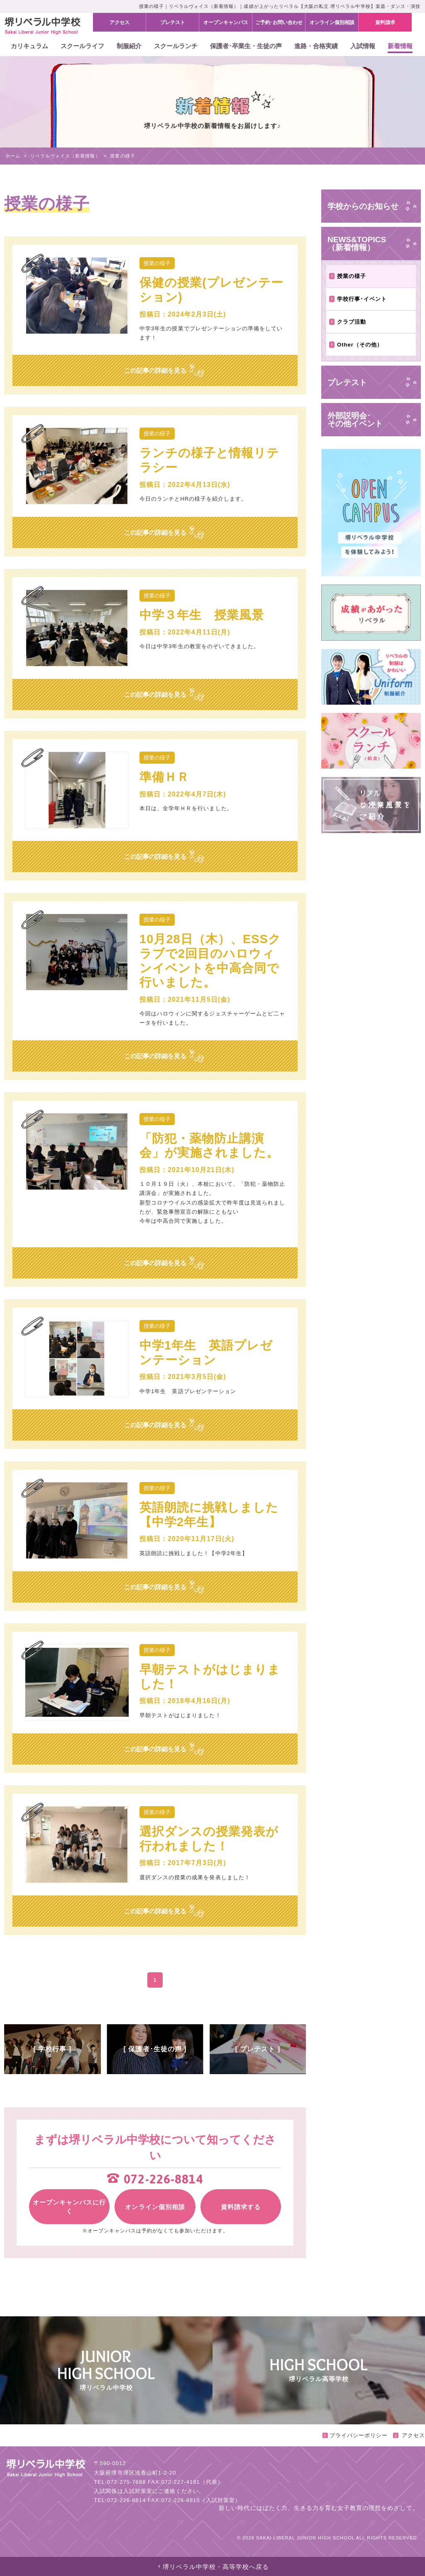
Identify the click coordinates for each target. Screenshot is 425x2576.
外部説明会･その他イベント (355, 419)
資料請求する (241, 2206)
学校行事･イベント (358, 299)
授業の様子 (347, 276)
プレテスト (347, 382)
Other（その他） (356, 345)
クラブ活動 (347, 322)
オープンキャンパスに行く (69, 2207)
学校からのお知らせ (362, 206)
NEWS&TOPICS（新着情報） (356, 243)
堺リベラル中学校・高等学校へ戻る (212, 2566)
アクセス (409, 2435)
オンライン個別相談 (155, 2206)
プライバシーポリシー (355, 2435)
